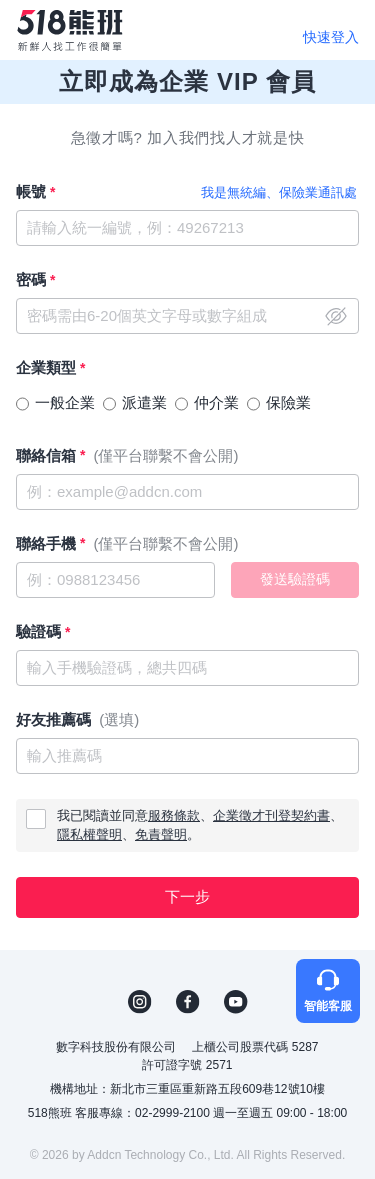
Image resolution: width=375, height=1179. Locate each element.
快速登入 (331, 37)
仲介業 (216, 402)
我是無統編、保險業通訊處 (279, 192)
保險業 (288, 402)
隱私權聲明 (89, 834)
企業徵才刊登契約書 (271, 815)
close (336, 316)
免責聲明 (161, 834)
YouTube (236, 1002)
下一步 (187, 896)
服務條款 (174, 815)
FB (188, 1002)
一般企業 (65, 402)
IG (140, 1002)
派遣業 (144, 402)
